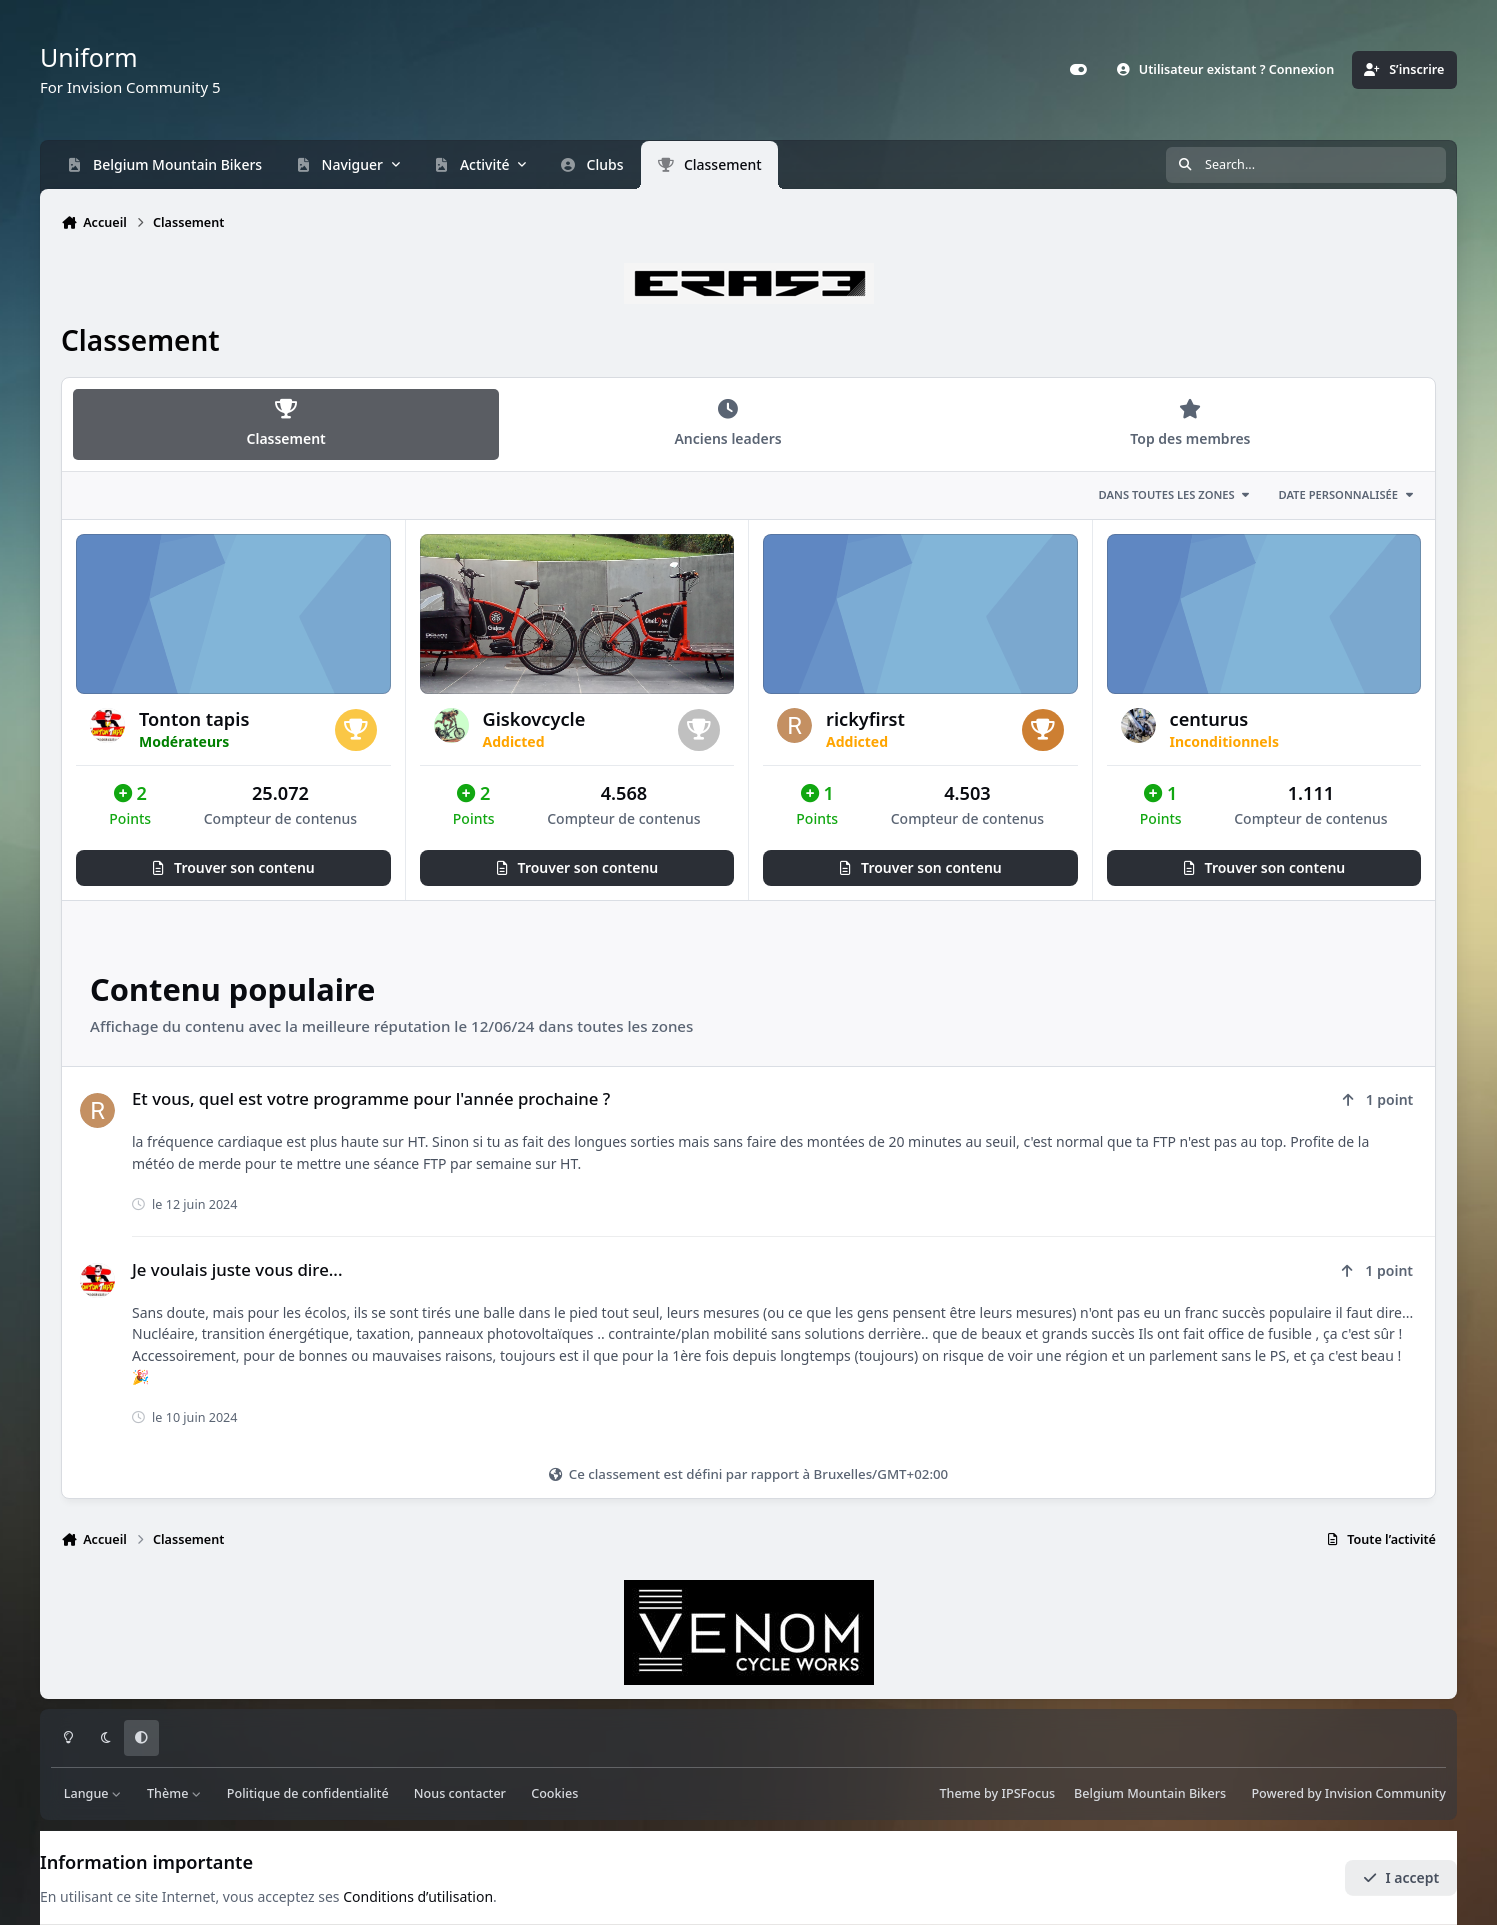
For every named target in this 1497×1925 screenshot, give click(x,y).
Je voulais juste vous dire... (237, 1269)
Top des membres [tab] (1190, 423)
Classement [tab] (286, 423)
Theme (959, 1793)
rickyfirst (865, 719)
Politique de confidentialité (308, 1793)
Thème (174, 1793)
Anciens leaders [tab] (728, 423)
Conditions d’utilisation (418, 1896)
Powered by (1348, 1793)
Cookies (554, 1793)
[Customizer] (1078, 70)
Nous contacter (460, 1793)
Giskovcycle (534, 719)
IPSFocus (1029, 1793)
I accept (1401, 1877)
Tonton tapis (194, 719)
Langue (93, 1793)
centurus (1209, 719)
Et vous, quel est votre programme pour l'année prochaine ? (371, 1098)
